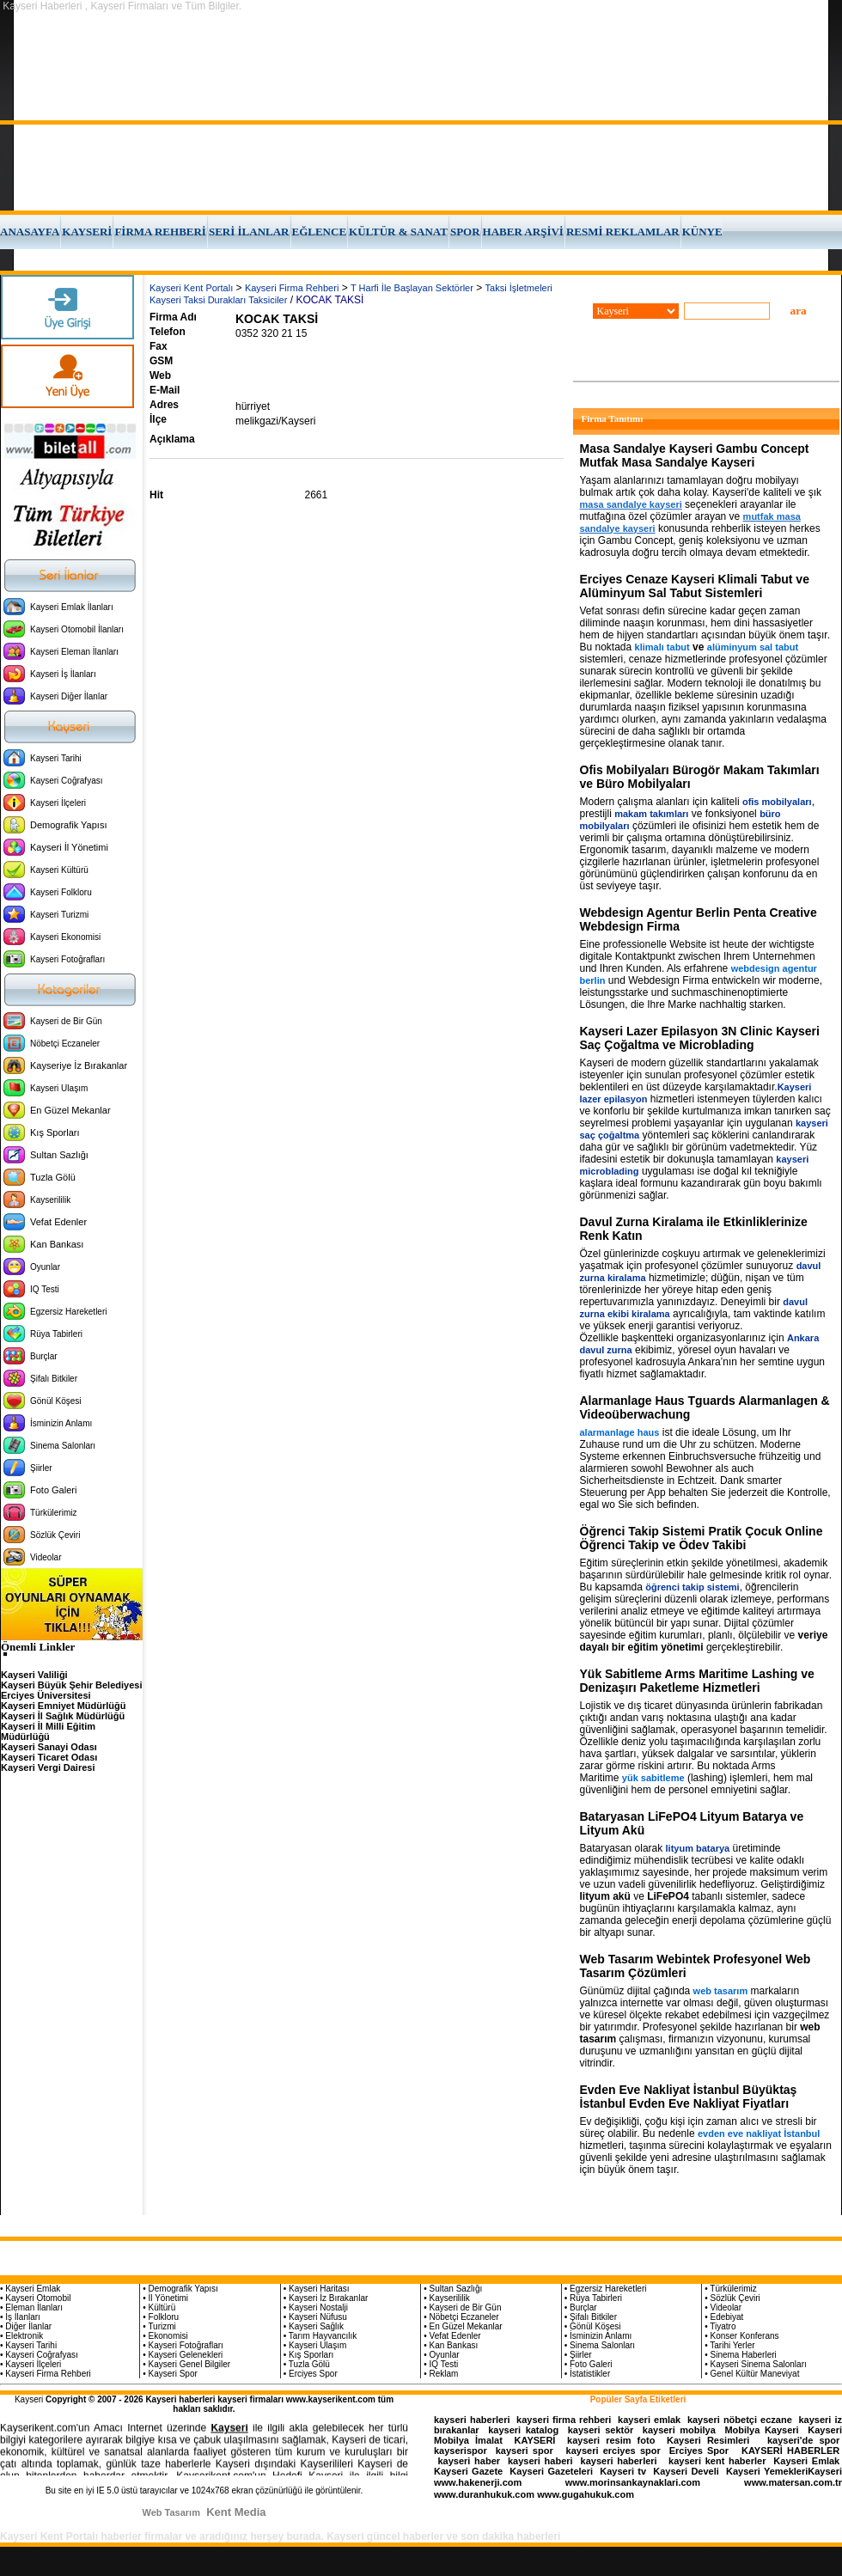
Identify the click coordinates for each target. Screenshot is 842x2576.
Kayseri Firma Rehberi (292, 288)
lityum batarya (698, 1848)
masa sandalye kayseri (631, 504)
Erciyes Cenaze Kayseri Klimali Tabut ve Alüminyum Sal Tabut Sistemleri (694, 586)
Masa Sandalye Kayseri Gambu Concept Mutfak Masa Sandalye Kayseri (694, 455)
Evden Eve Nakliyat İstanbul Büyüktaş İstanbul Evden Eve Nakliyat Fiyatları (688, 2096)
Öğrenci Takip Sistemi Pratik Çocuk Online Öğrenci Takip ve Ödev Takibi (701, 1538)
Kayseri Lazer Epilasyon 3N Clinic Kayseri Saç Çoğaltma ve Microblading (700, 1038)
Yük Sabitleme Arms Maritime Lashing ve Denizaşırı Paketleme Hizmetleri (697, 1680)
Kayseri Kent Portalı (191, 288)
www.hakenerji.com (478, 2482)
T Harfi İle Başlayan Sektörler (412, 288)
